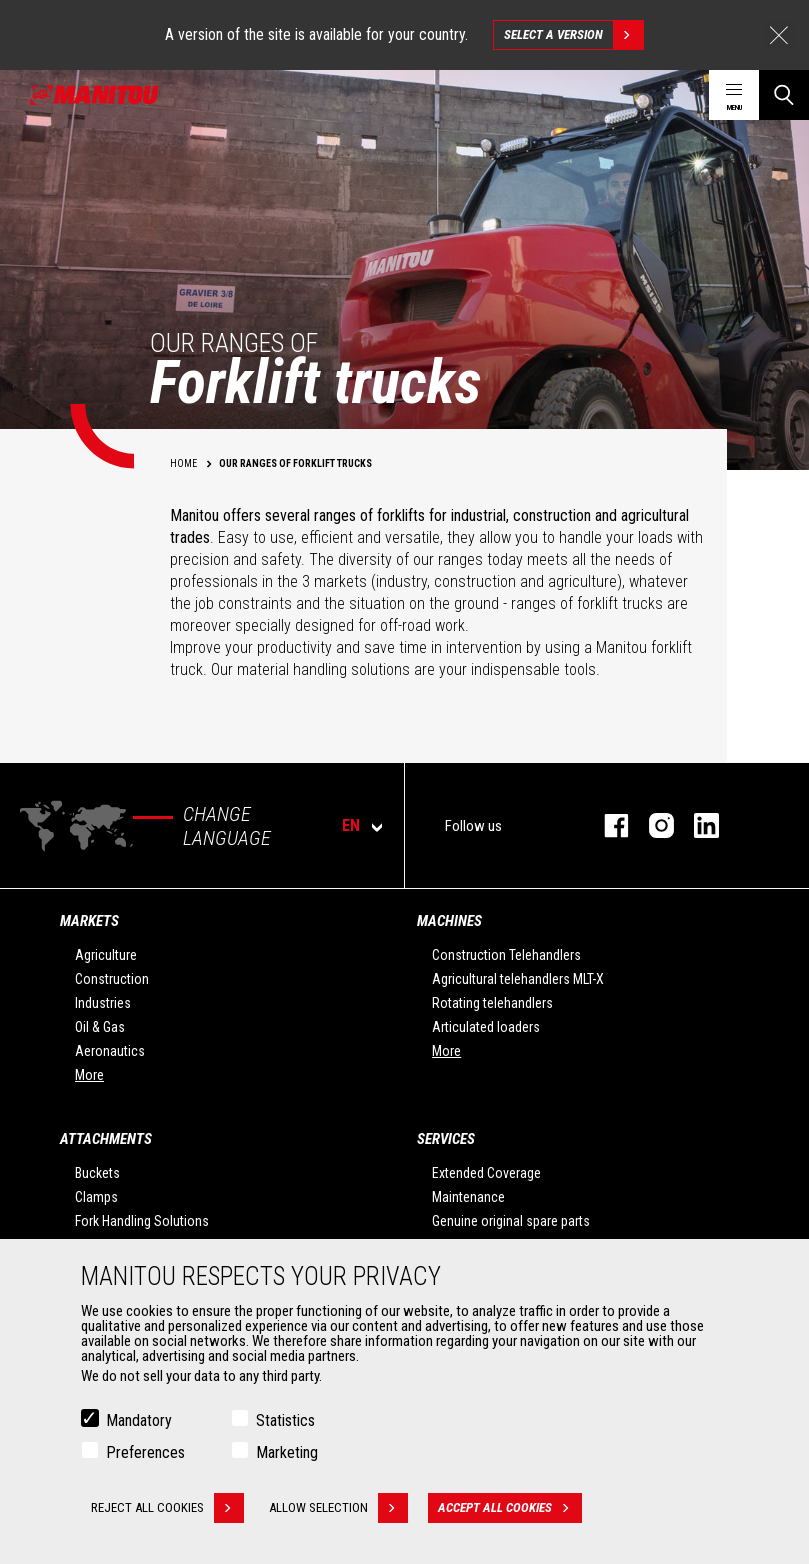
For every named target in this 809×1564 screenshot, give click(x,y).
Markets (89, 921)
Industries (103, 1003)
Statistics (285, 1425)
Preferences (145, 1457)
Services (446, 1139)
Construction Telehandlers (506, 955)
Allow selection (338, 1513)
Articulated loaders (486, 1027)
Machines (449, 921)
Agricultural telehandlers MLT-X (518, 979)
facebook (606, 825)
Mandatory (139, 1425)
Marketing (287, 1457)
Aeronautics (110, 1051)
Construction (112, 979)
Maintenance (468, 1197)
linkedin (696, 825)
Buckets (97, 1173)
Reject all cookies (167, 1513)
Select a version (573, 35)
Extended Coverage (486, 1173)
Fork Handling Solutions (142, 1221)
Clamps (96, 1197)
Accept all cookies (510, 1513)
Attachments (106, 1139)
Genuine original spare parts (511, 1221)
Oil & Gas (100, 1027)
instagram (651, 825)
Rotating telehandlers (492, 1003)
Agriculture (106, 955)
